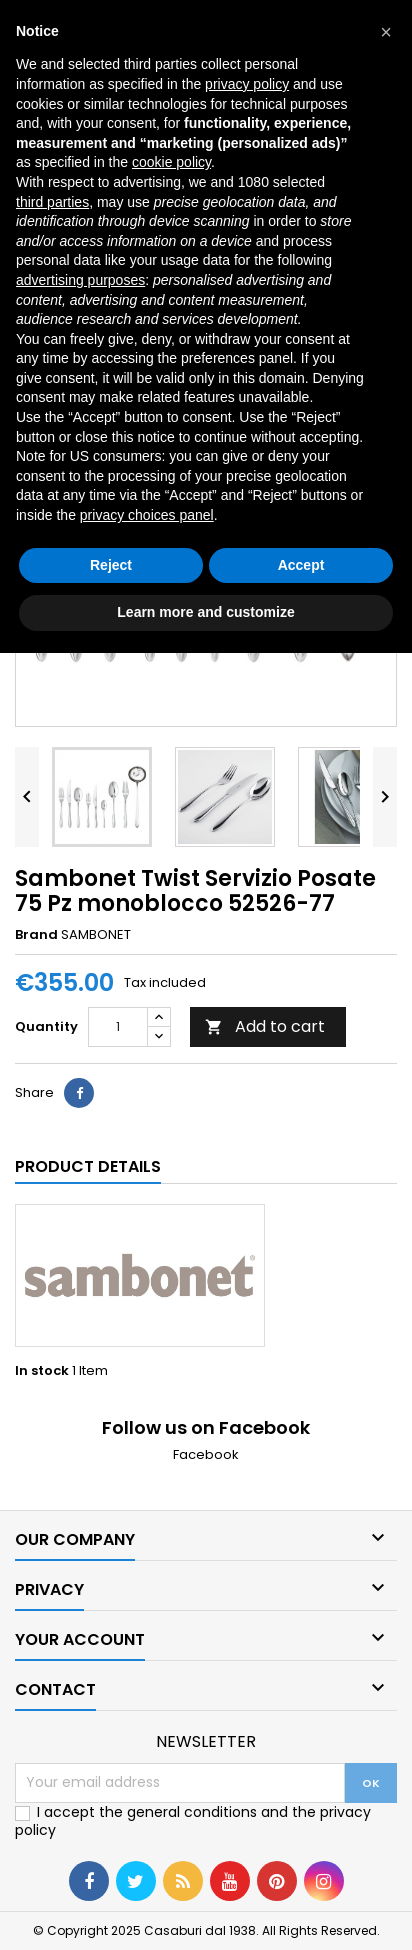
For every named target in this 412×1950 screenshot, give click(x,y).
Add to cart (265, 1026)
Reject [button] (111, 565)
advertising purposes (80, 280)
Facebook (206, 1454)
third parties (52, 202)
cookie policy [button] (171, 162)
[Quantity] (118, 1027)
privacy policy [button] (247, 84)
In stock (42, 1371)
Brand (36, 935)
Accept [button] (301, 565)
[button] (386, 32)
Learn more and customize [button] (205, 612)
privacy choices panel (147, 515)
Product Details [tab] (88, 1166)
